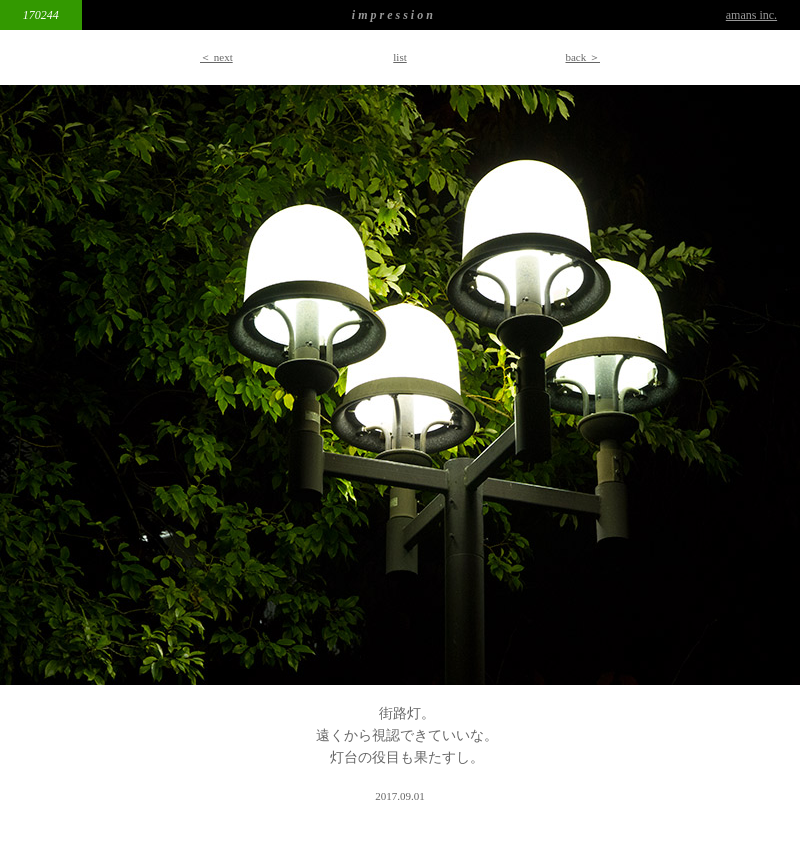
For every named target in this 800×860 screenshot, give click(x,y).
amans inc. (751, 15)
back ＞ (582, 57)
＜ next (216, 57)
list (399, 57)
